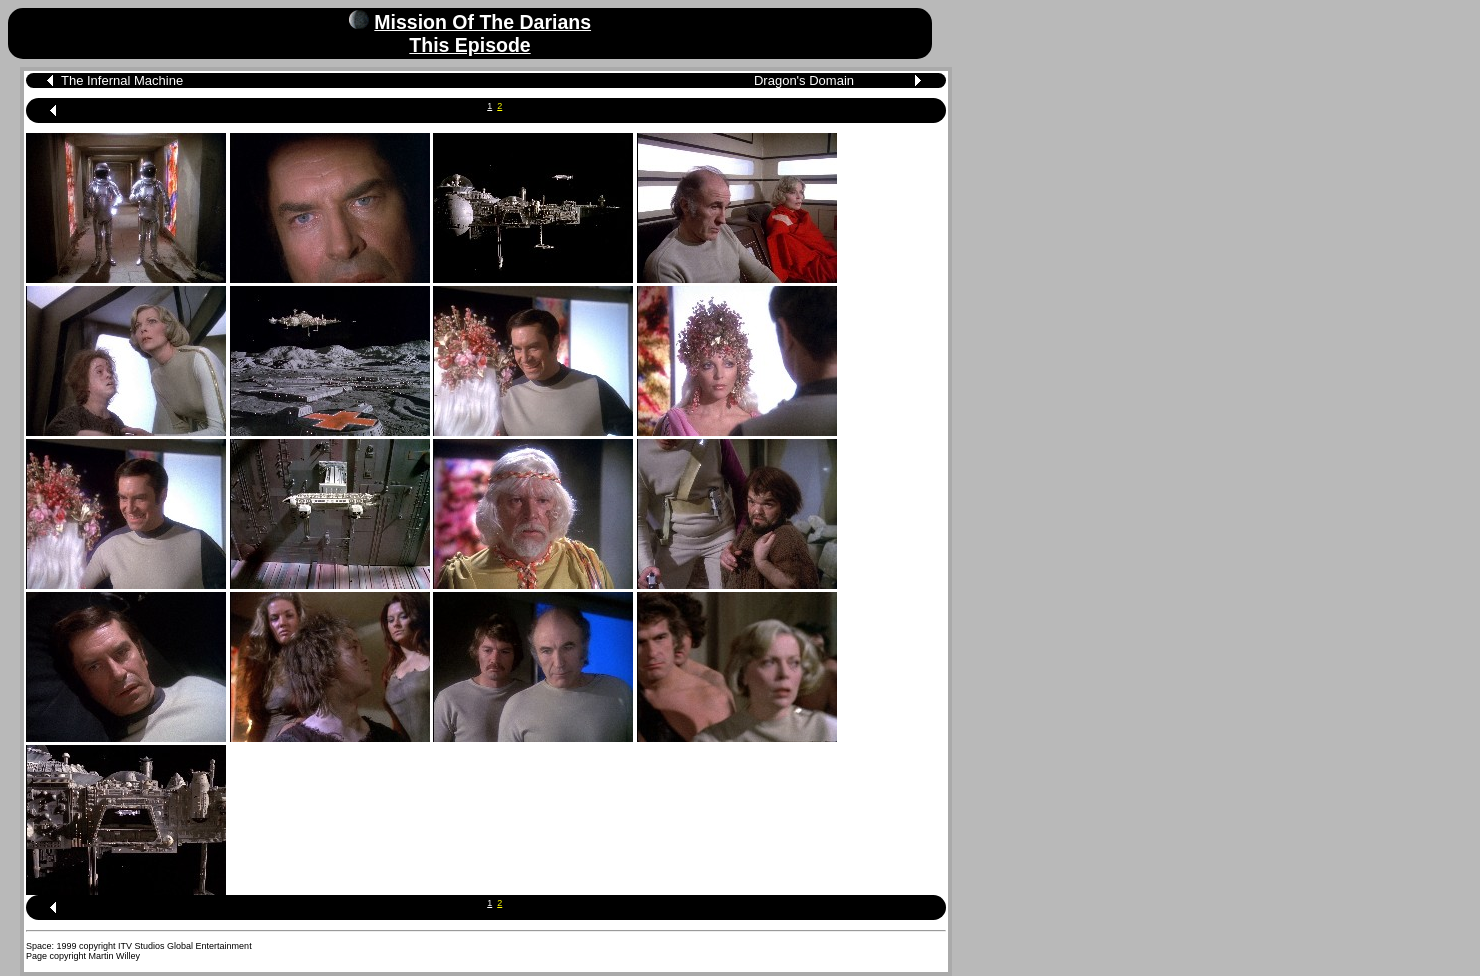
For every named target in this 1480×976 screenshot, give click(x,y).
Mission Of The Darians (482, 22)
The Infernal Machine (122, 80)
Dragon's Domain (804, 80)
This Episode (469, 45)
